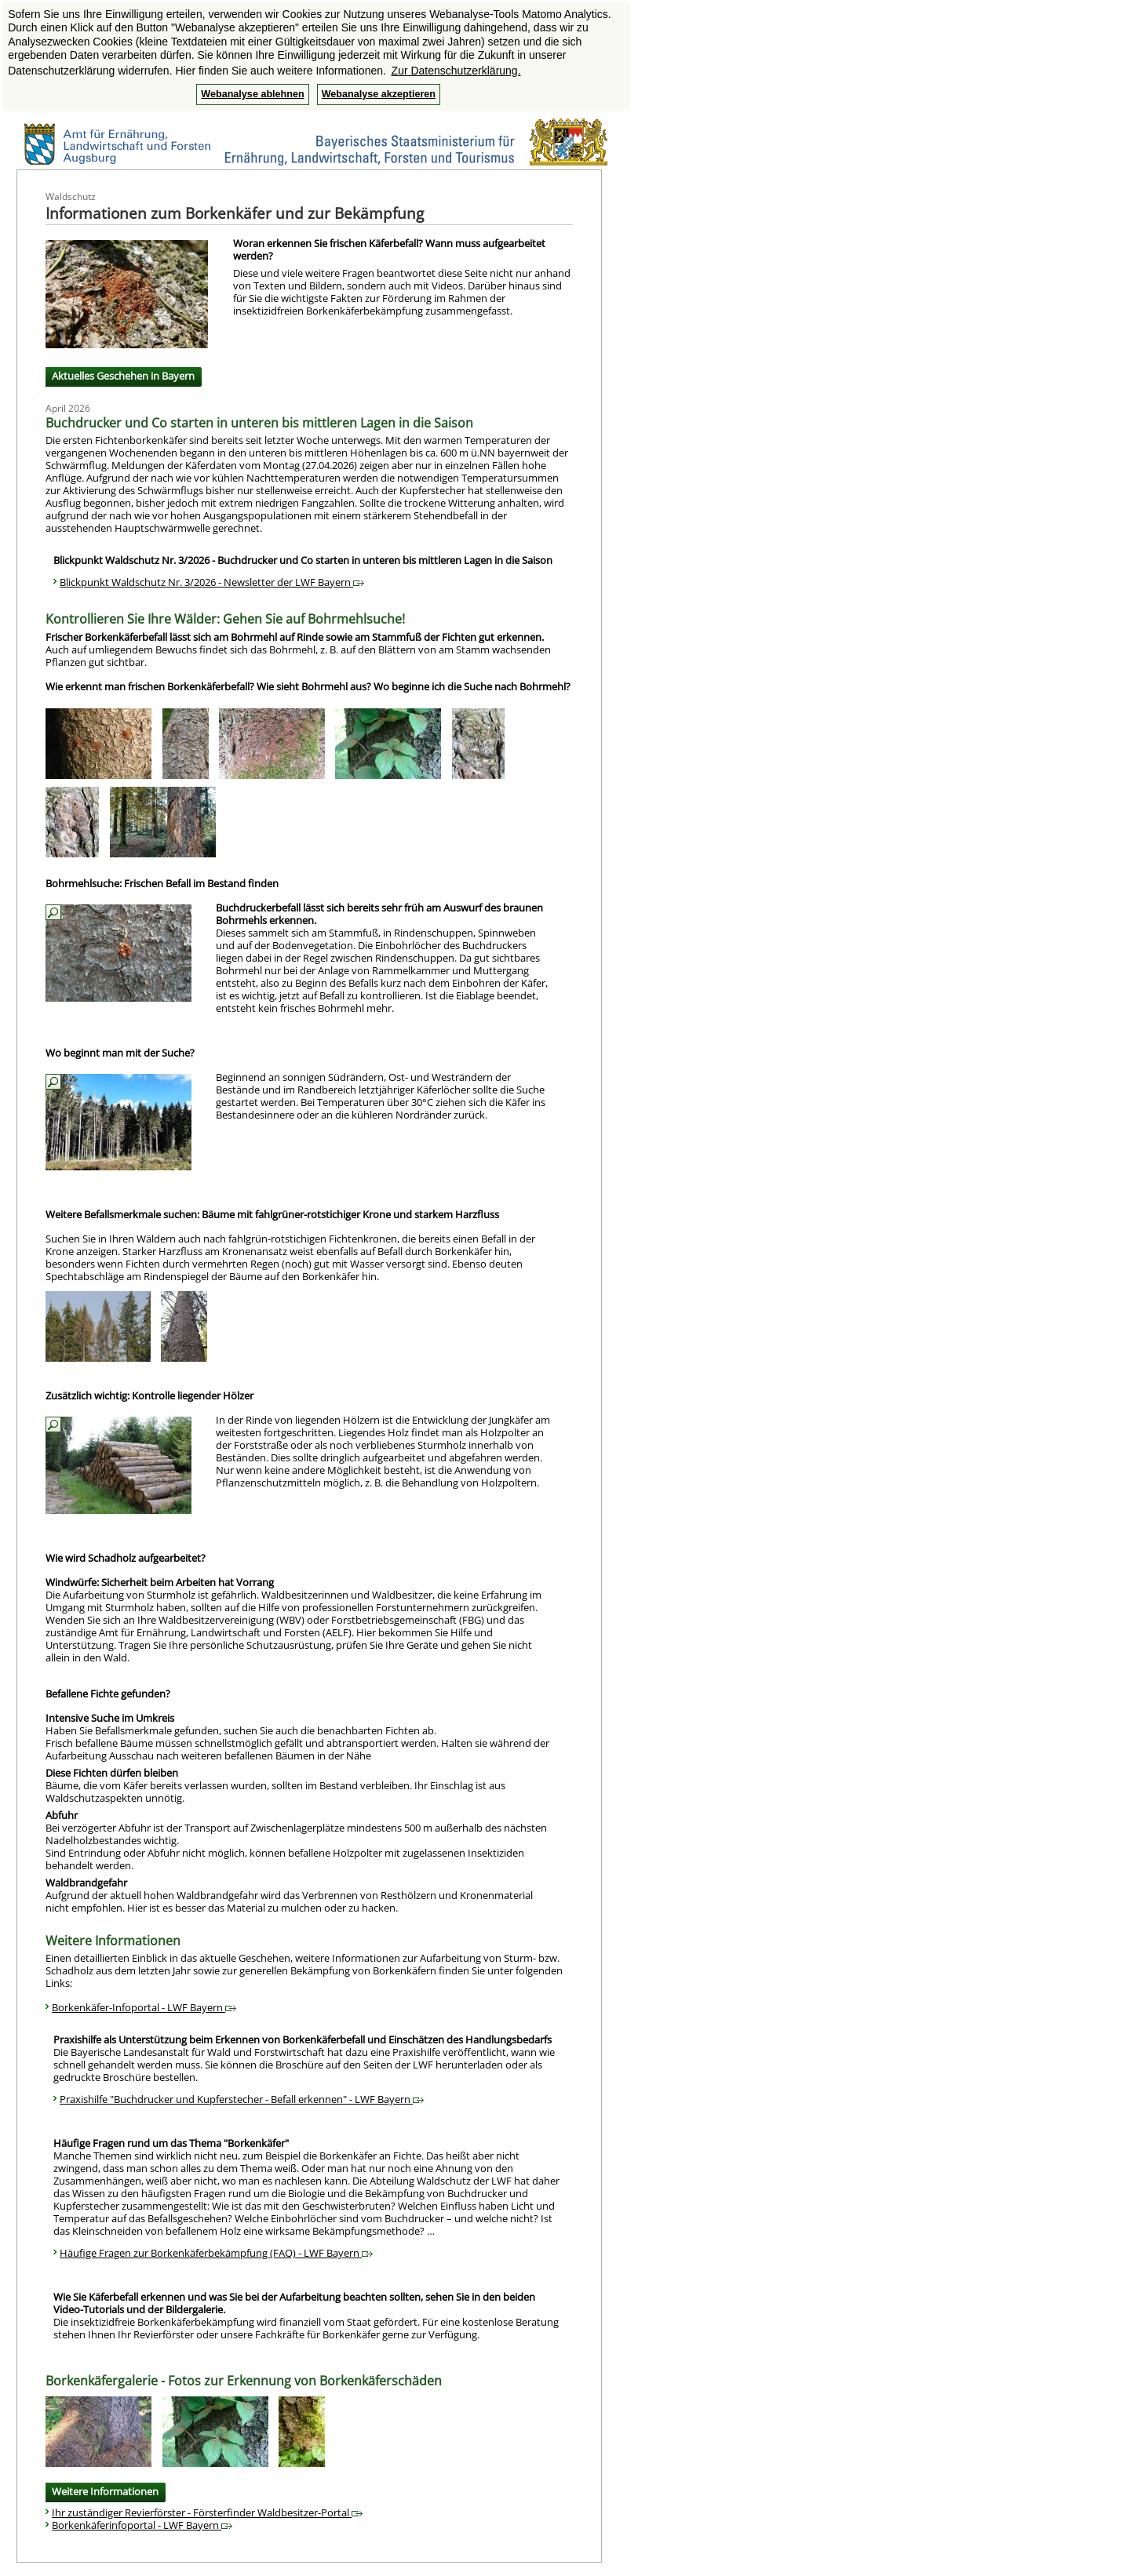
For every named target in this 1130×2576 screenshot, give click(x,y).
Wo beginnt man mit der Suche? (120, 1053)
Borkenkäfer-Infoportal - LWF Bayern (144, 2007)
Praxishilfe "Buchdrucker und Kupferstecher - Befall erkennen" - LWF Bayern (242, 2099)
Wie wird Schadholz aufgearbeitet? (126, 1558)
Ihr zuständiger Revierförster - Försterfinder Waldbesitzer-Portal (207, 2512)
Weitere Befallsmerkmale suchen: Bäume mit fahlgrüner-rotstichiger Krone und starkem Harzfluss (272, 1214)
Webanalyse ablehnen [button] (252, 94)
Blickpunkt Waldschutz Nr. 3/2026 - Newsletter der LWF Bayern (212, 582)
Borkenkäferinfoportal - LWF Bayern (142, 2525)
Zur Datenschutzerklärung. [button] (456, 70)
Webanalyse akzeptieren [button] (379, 94)
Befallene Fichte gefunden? (108, 1693)
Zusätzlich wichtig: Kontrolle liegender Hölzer (149, 1395)
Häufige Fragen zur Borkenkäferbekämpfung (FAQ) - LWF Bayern (216, 2253)
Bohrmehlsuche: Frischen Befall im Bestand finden (162, 883)
